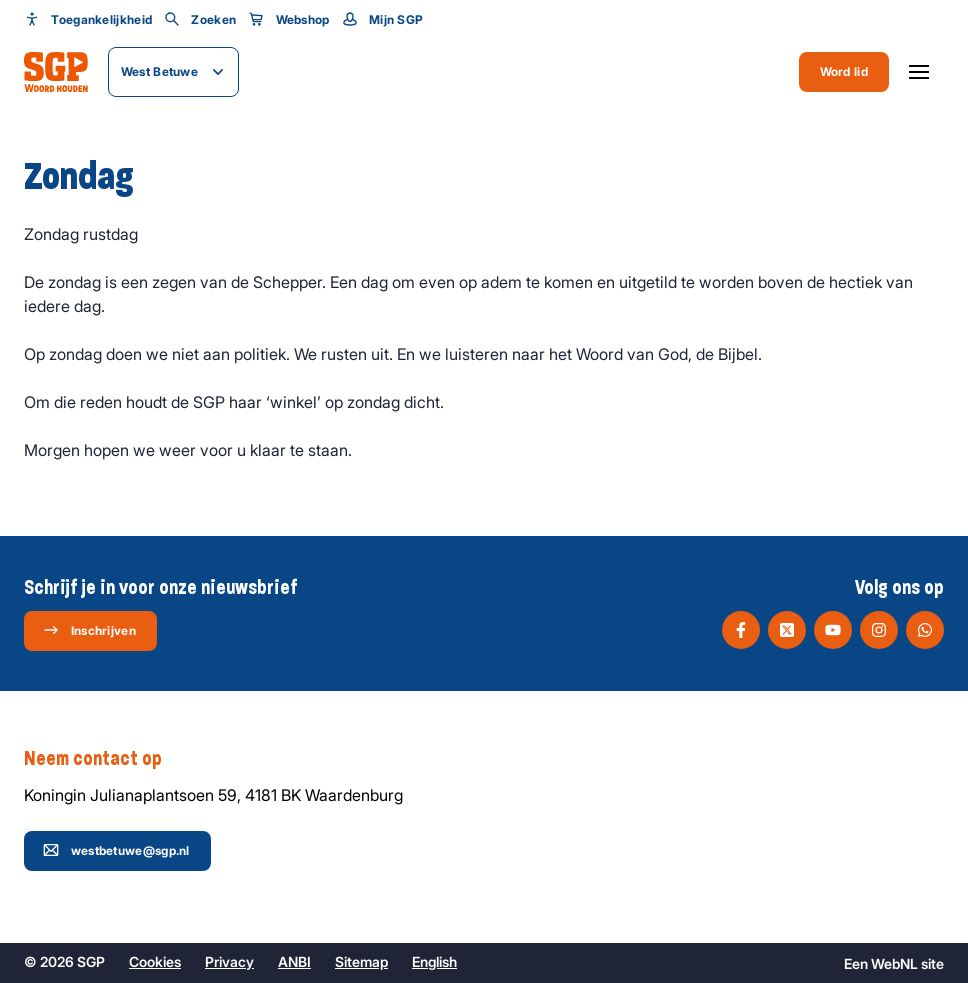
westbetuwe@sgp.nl (116, 850)
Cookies (155, 961)
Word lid (844, 71)
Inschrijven (89, 630)
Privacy (229, 961)
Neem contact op (103, 759)
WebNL (894, 963)
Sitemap (361, 961)
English (434, 961)
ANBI (294, 961)
